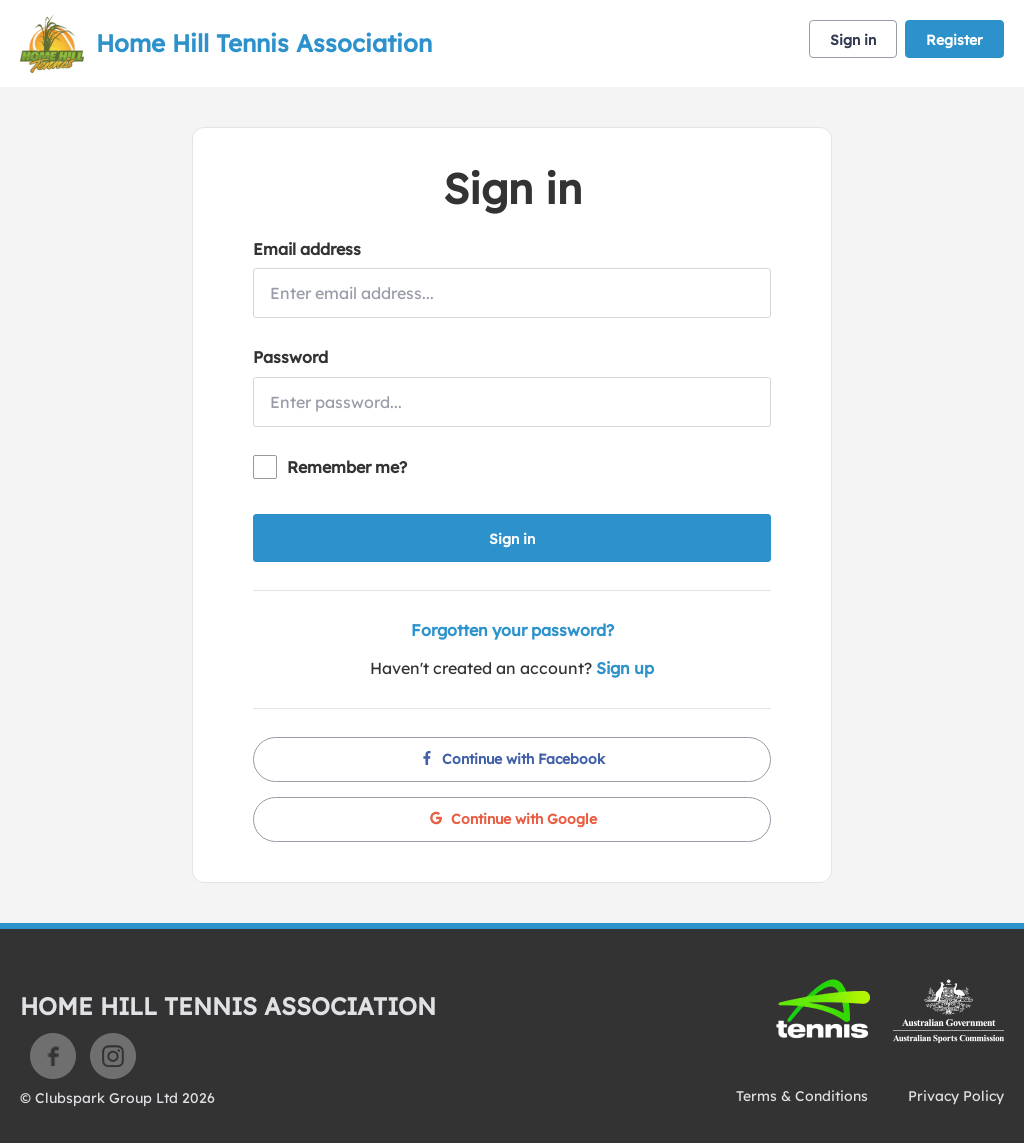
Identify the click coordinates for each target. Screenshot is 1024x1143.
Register (954, 40)
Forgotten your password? (512, 630)
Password (290, 357)
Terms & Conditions (802, 1096)
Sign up (625, 668)
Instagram (113, 1056)
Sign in (853, 40)
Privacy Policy (956, 1096)
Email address (307, 249)
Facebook (53, 1056)
